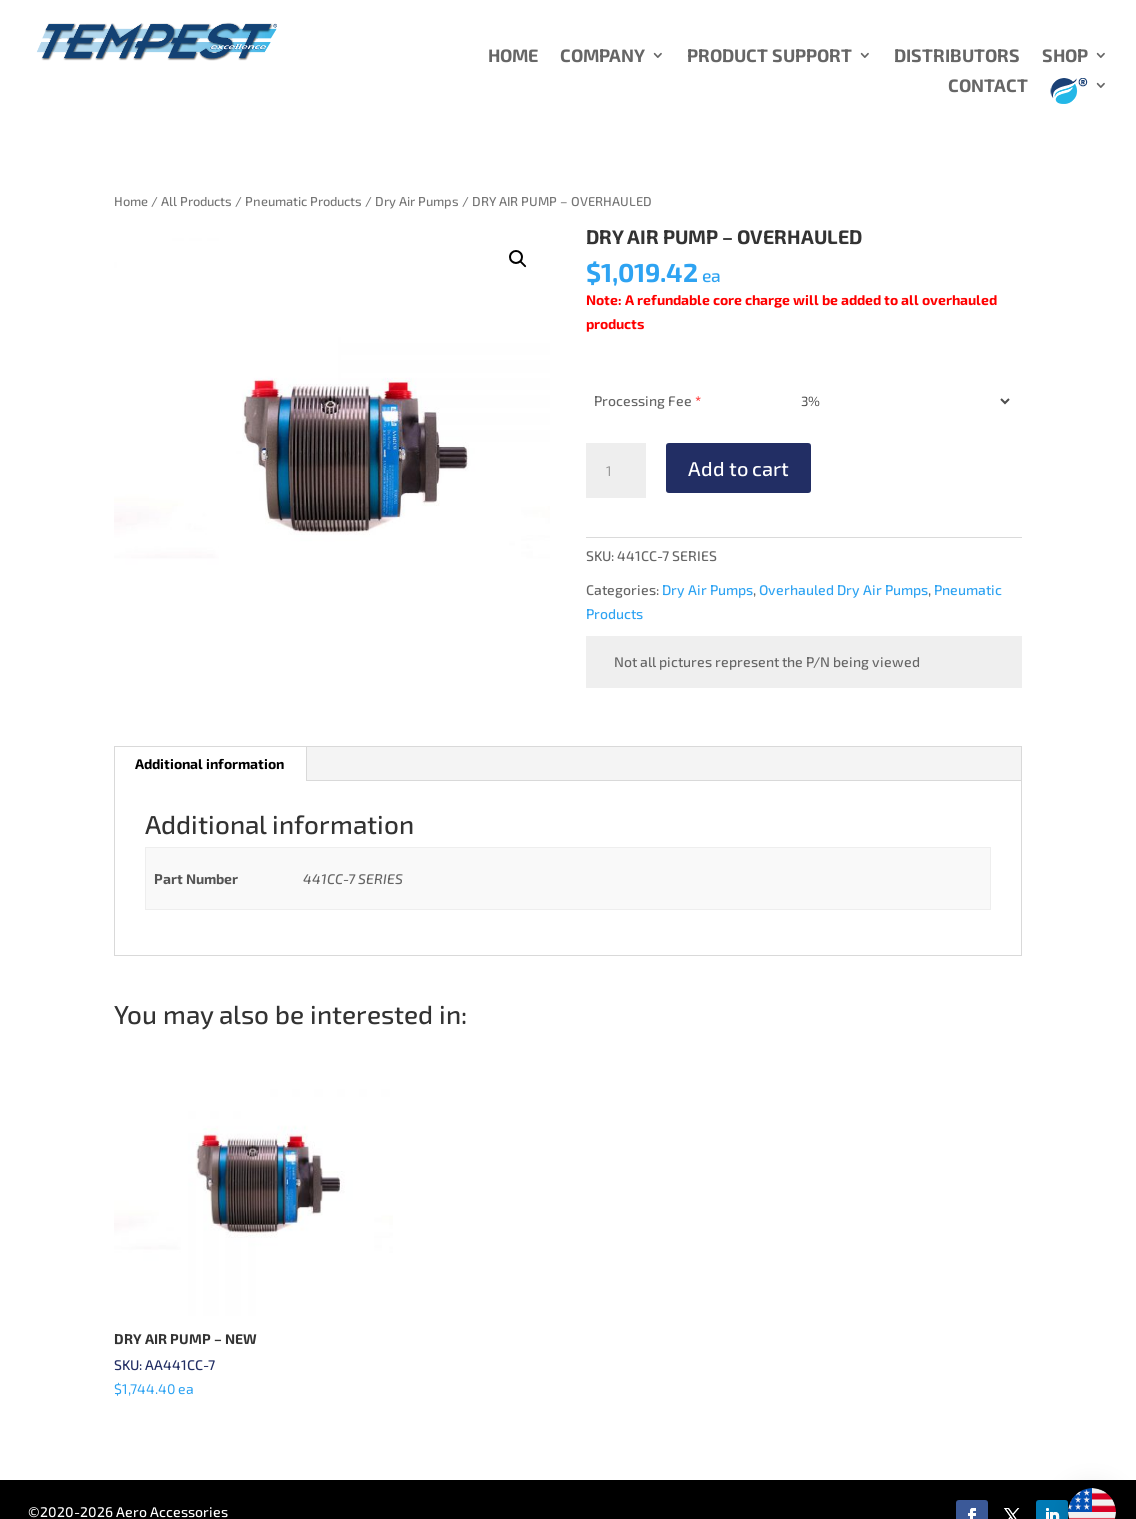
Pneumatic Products (303, 201)
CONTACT (988, 87)
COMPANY (602, 57)
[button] (518, 259)
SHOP (1065, 57)
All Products (196, 201)
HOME (513, 57)
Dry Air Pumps (417, 201)
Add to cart (738, 468)
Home (131, 201)
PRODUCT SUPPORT (769, 57)
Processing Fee (647, 400)
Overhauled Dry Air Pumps (843, 589)
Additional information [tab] (209, 763)
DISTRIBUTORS (957, 57)
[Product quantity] (616, 471)
